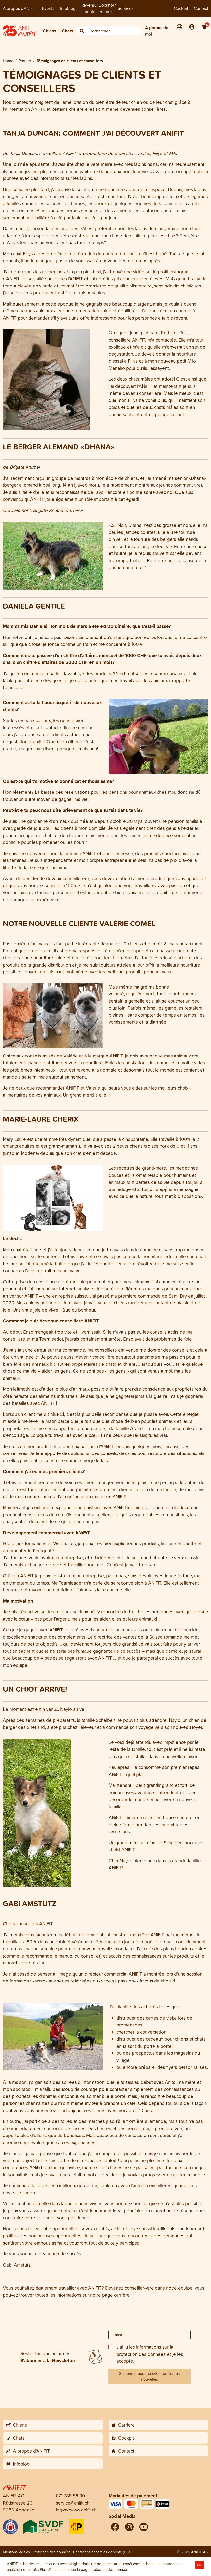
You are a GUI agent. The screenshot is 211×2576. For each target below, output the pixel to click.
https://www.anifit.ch (76, 2509)
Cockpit (181, 8)
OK (199, 2565)
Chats (67, 30)
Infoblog (68, 8)
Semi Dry (178, 1296)
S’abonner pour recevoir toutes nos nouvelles (149, 2376)
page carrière (116, 2295)
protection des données (141, 2354)
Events (48, 8)
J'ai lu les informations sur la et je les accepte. (149, 2354)
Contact (201, 8)
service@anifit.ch (72, 2503)
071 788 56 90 (70, 2495)
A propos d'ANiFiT (19, 8)
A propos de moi (156, 31)
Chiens (49, 30)
